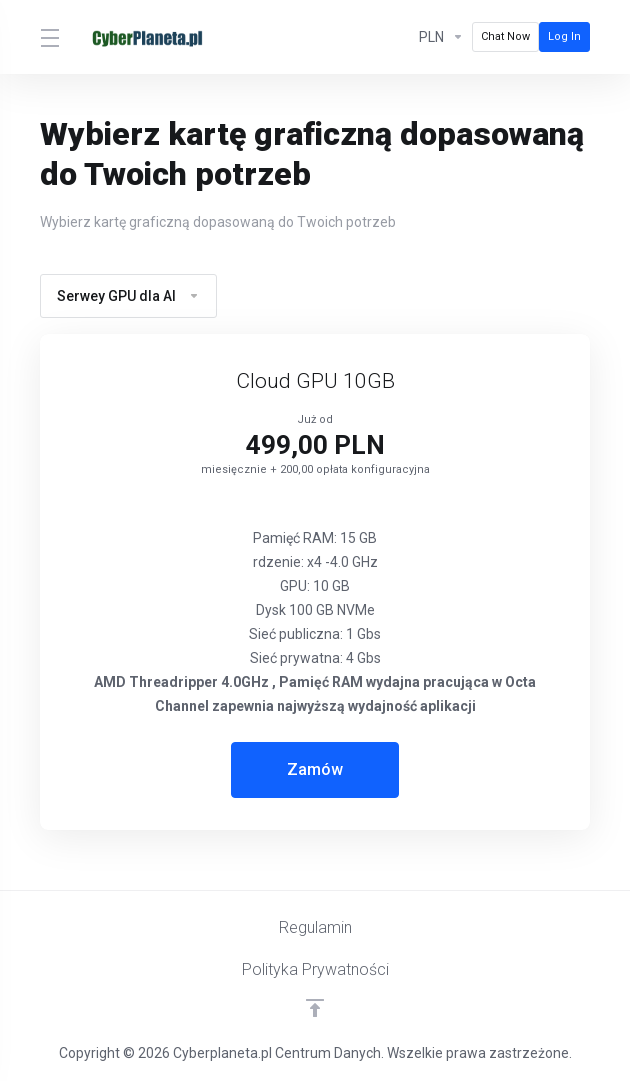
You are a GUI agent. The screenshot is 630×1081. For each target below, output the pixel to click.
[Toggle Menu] (48, 37)
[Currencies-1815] (441, 37)
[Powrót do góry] (315, 1008)
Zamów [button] (315, 769)
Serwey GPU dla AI (128, 296)
